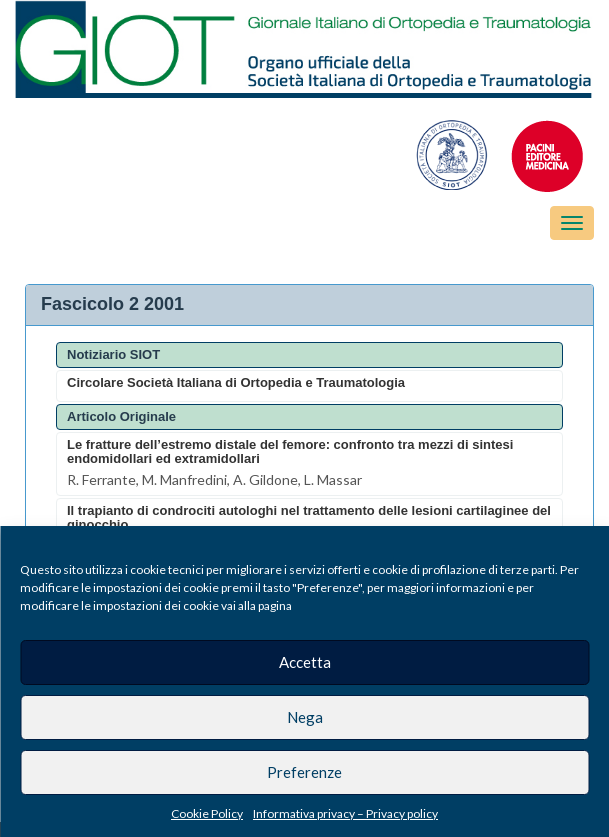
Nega (305, 717)
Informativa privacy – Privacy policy (345, 813)
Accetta (305, 662)
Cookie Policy (207, 813)
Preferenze (304, 772)
